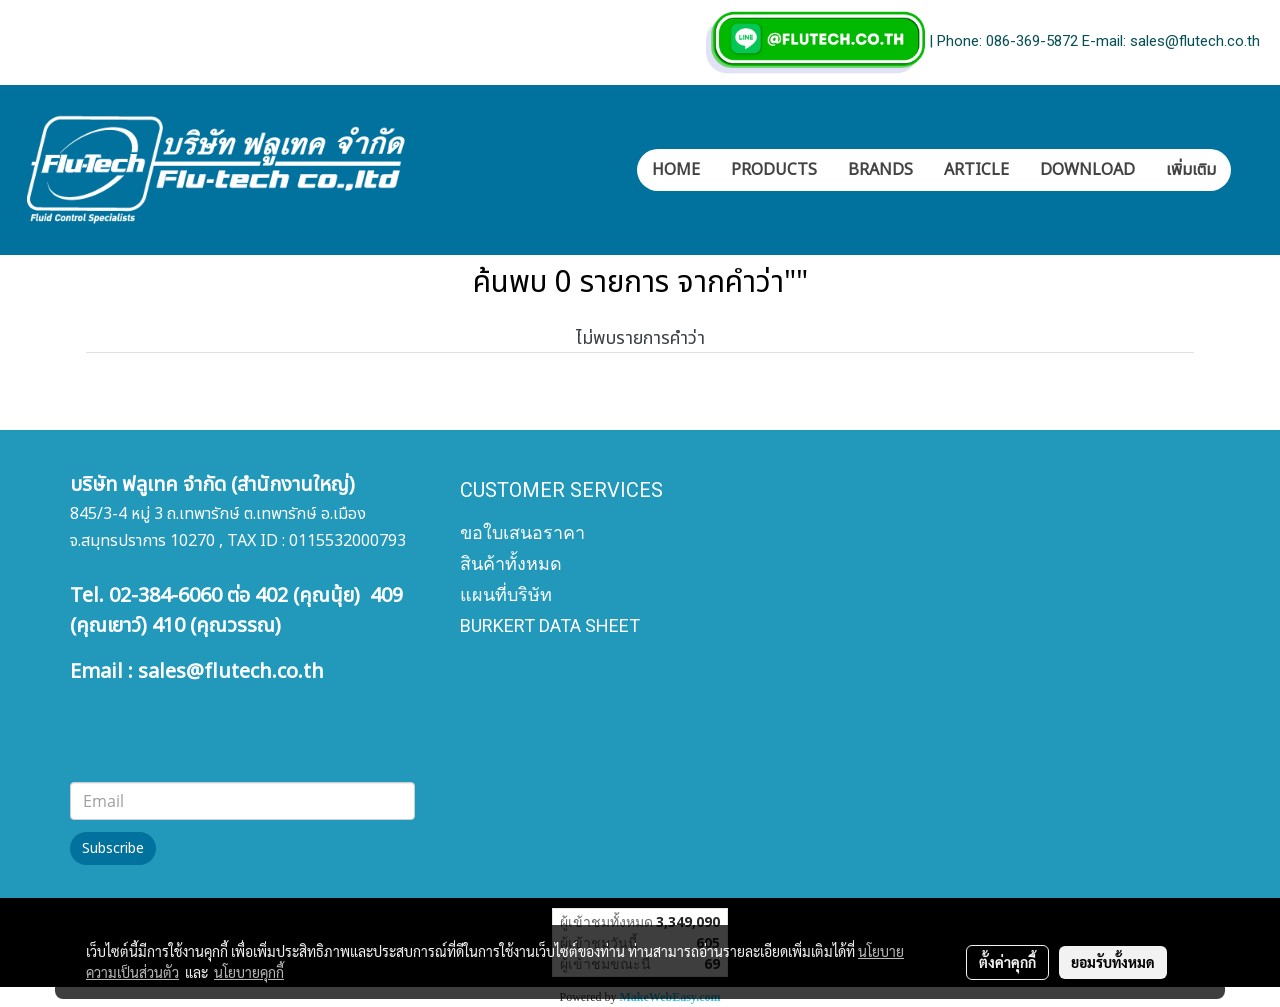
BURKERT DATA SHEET (550, 625)
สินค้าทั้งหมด (511, 563)
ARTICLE (976, 170)
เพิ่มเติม (1191, 170)
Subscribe (113, 848)
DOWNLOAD (1087, 170)
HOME (676, 170)
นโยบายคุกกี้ (249, 972)
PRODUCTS (774, 170)
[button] (1249, 170)
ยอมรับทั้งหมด (1113, 962)
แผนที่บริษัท (506, 594)
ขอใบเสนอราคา (522, 532)
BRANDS (880, 170)
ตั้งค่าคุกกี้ (1007, 962)
